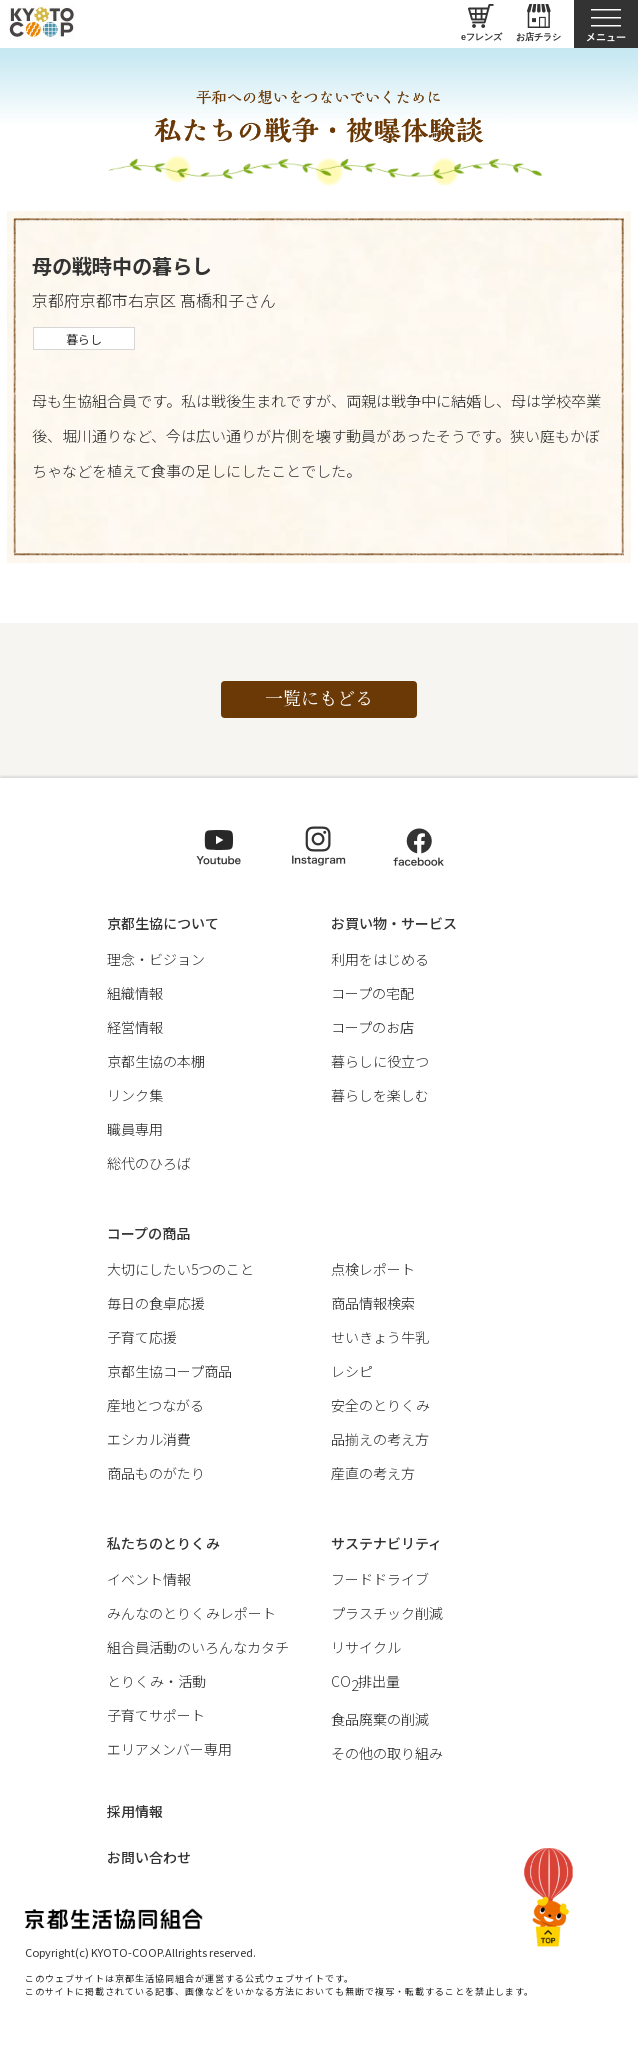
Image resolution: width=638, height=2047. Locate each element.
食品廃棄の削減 (380, 1719)
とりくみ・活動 (156, 1681)
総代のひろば (149, 1163)
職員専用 (135, 1129)
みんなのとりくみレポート (191, 1613)
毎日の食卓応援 (156, 1303)
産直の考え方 (373, 1473)
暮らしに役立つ (380, 1061)
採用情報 (135, 1811)
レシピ (352, 1371)
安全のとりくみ (380, 1405)
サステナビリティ (386, 1543)
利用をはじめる (380, 959)
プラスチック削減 (387, 1613)
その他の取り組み (387, 1753)
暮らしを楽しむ (380, 1095)
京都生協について (163, 923)
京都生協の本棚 (156, 1061)
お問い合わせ (149, 1857)
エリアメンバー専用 (169, 1749)
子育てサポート (156, 1715)
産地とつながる (155, 1405)
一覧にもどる (319, 697)
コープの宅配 (372, 993)
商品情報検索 (373, 1303)
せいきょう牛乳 (380, 1337)
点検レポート (373, 1269)
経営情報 (135, 1027)
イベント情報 (149, 1579)
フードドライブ (380, 1579)
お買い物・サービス (394, 923)
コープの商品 (148, 1233)
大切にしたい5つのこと (180, 1269)
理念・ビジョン (156, 959)
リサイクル (366, 1647)
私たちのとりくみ (163, 1543)
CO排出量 (365, 1681)
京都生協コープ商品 (169, 1371)
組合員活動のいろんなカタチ (198, 1647)
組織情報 (135, 993)
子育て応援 (142, 1337)
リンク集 (135, 1095)
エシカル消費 (149, 1439)
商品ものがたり (156, 1473)
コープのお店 (372, 1027)
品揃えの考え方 (380, 1439)
